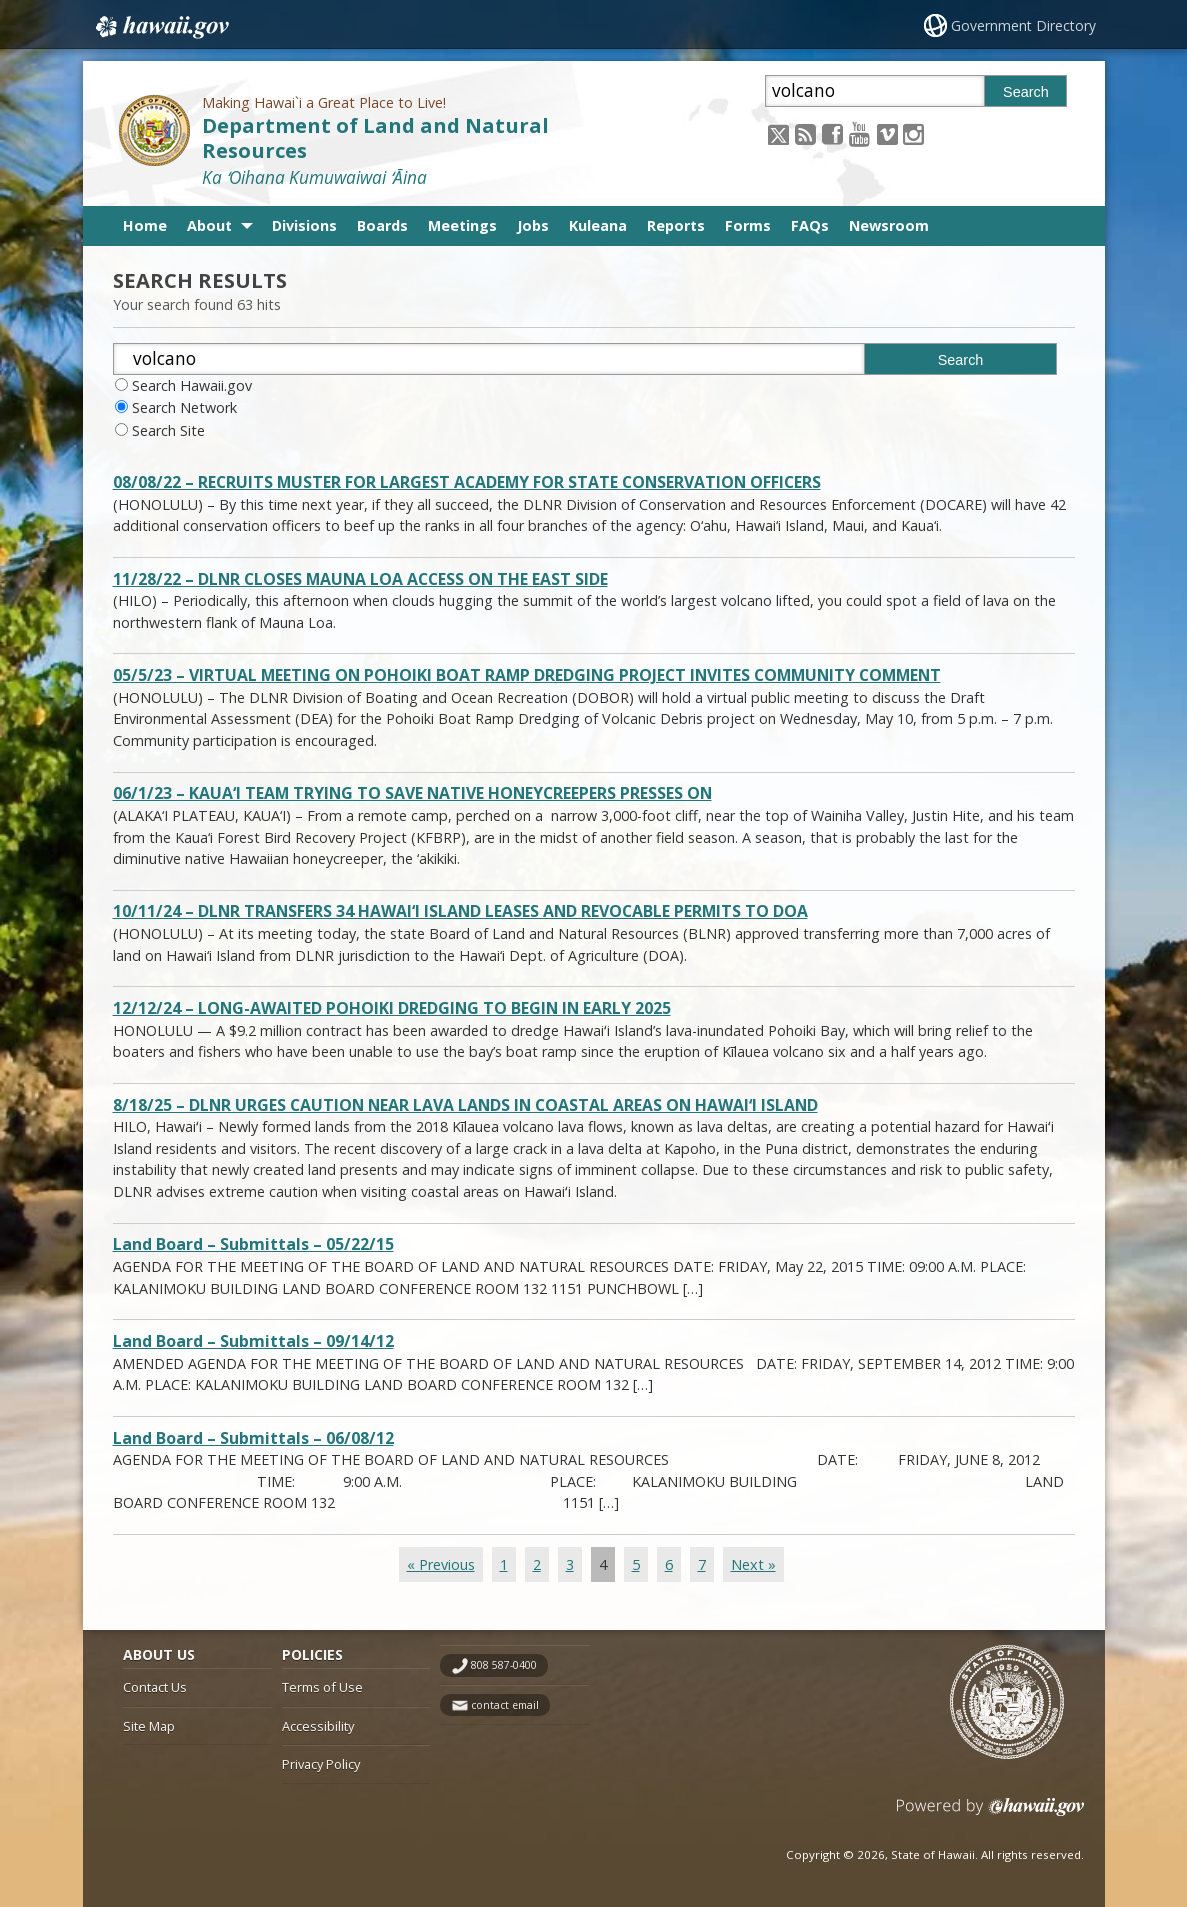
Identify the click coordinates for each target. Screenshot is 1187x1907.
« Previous (441, 1564)
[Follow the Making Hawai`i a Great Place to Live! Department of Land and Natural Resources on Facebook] (832, 133)
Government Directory (1023, 25)
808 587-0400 (504, 1665)
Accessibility (318, 1726)
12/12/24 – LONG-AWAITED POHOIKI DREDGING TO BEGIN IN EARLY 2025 (392, 1008)
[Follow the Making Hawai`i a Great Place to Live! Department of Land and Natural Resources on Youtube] (859, 133)
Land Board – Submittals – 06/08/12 (253, 1438)
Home (145, 225)
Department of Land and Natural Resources (375, 138)
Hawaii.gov (160, 27)
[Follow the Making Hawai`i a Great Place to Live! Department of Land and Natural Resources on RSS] (805, 133)
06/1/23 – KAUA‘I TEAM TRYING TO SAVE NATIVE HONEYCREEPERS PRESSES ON (412, 793)
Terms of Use (322, 1687)
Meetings (462, 225)
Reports (676, 225)
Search (1026, 92)
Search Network (184, 407)
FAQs (810, 225)
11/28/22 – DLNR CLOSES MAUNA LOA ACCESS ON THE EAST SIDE (360, 579)
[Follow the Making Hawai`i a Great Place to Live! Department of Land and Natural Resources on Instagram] (913, 133)
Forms (748, 225)
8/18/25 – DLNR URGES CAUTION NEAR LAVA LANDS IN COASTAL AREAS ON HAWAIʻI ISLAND (465, 1105)
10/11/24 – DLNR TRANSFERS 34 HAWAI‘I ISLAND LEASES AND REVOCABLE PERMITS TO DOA (460, 911)
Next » (753, 1564)
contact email (505, 1705)
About (209, 225)
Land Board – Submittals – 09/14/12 (253, 1341)
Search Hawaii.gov (192, 385)
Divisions (304, 225)
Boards (382, 225)
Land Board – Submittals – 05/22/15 (253, 1244)
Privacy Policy (321, 1764)
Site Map (149, 1726)
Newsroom (889, 225)
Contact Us (155, 1687)
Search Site (168, 430)
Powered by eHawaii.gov (990, 1814)
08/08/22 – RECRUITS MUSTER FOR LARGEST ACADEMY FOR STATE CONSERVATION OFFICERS (467, 482)
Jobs (533, 225)
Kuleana (598, 225)
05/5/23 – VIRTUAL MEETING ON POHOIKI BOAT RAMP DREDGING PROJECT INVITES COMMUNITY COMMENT (527, 675)
